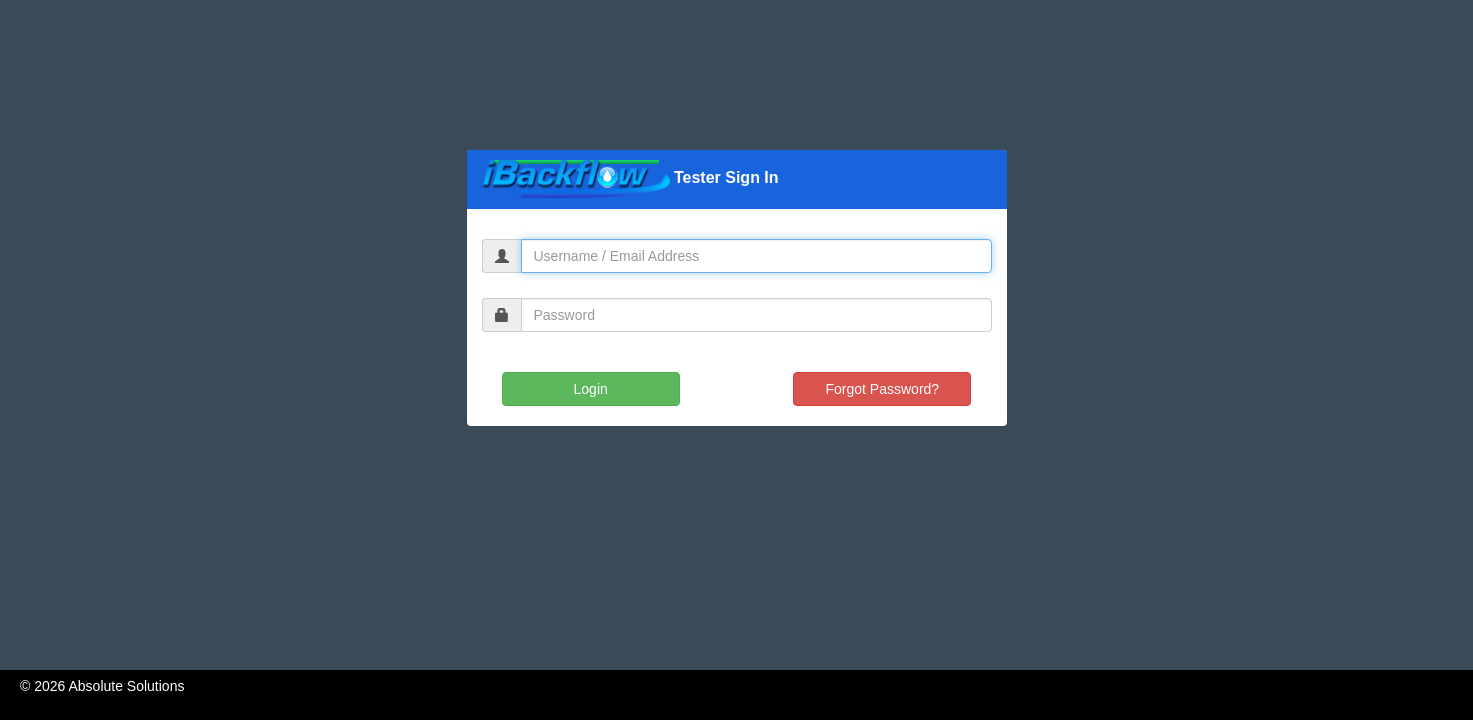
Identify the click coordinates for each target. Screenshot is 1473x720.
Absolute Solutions (126, 686)
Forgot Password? (883, 389)
